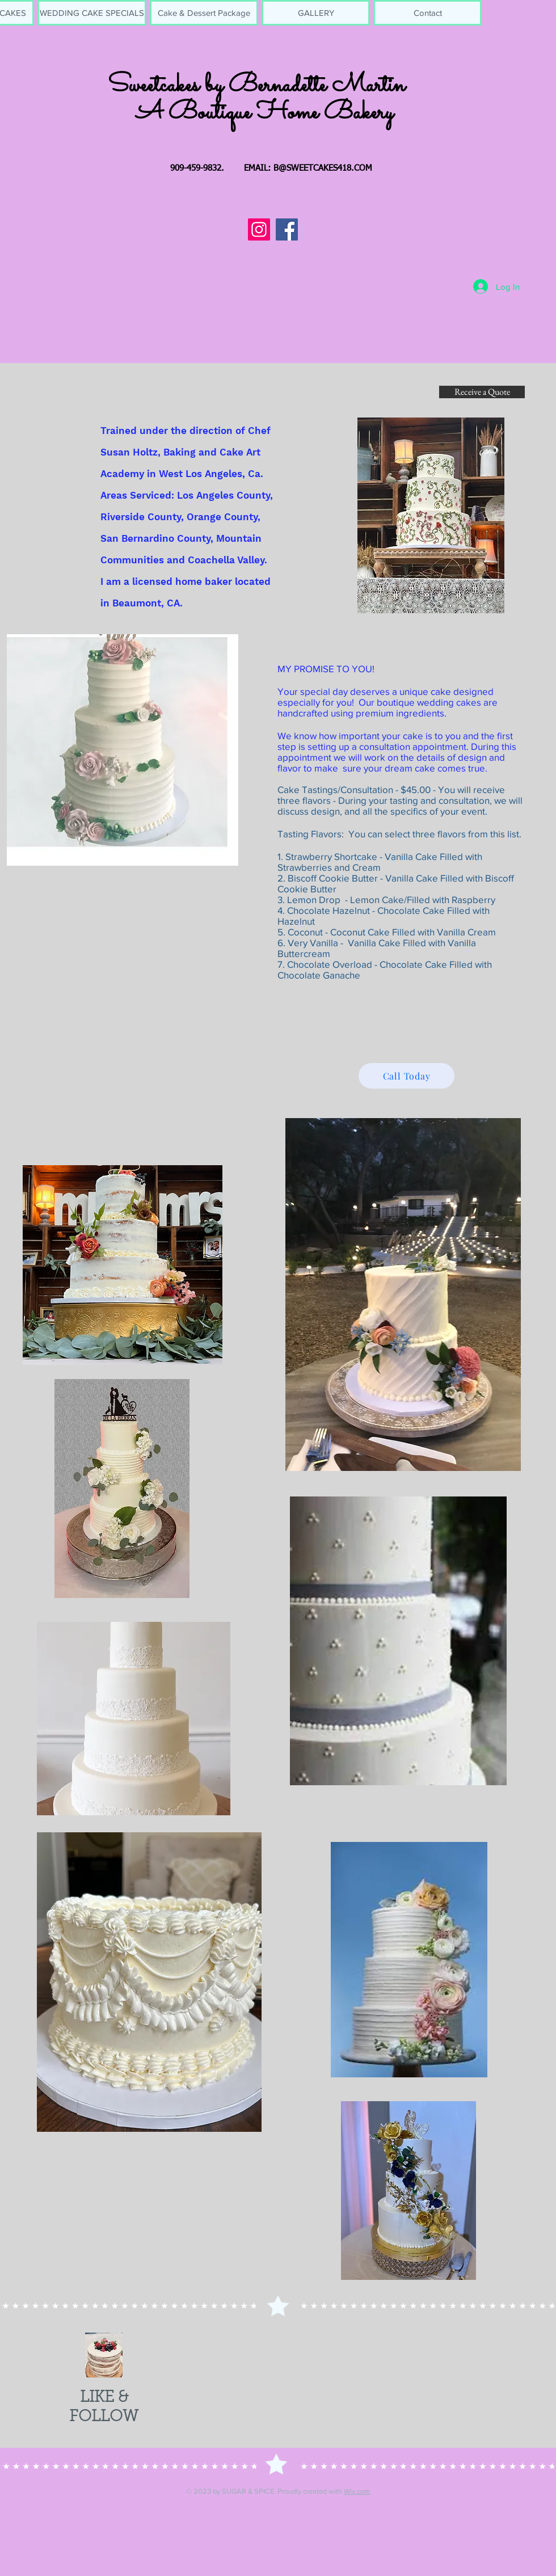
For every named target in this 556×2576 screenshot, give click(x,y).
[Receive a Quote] (482, 392)
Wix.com (357, 2491)
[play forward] (542, 2218)
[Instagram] (259, 229)
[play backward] (14, 2218)
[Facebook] (287, 229)
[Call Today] (406, 1076)
